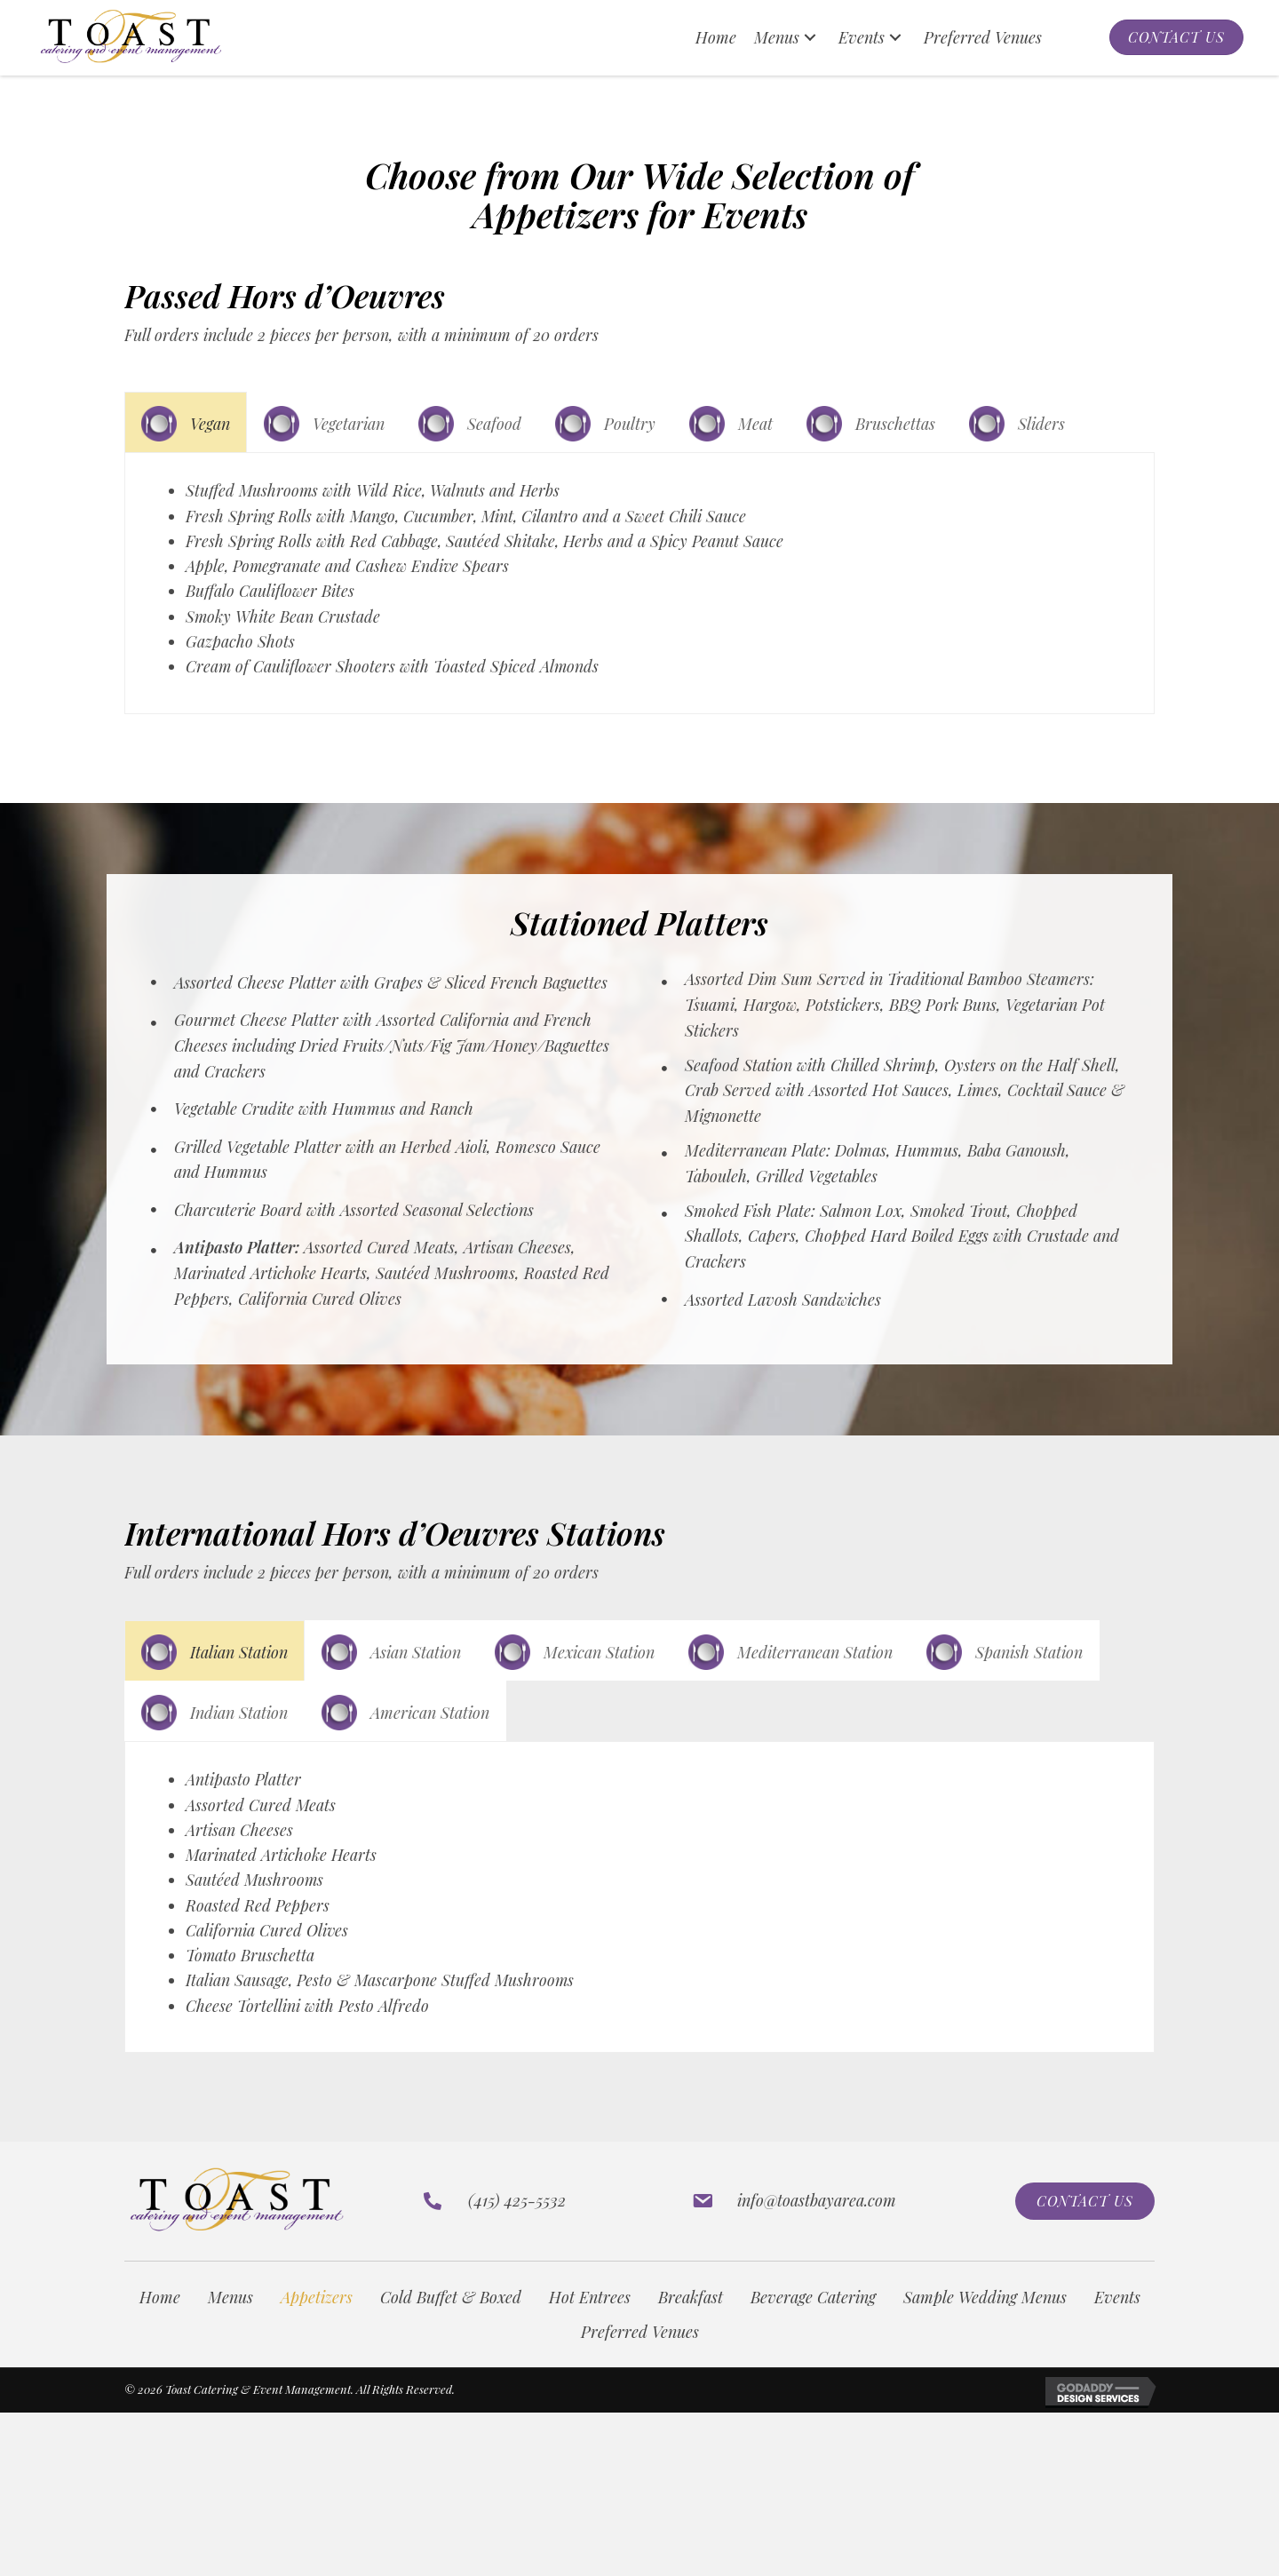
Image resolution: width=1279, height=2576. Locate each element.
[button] (810, 38)
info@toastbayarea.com (816, 2216)
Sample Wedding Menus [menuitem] (985, 2313)
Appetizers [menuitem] (317, 2313)
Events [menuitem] (1117, 2313)
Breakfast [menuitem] (690, 2313)
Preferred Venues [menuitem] (640, 2346)
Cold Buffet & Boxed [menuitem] (450, 2313)
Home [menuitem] (159, 2313)
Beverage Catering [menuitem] (813, 2313)
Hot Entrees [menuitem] (590, 2313)
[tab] (185, 422)
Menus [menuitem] (230, 2313)
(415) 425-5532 (517, 2216)
